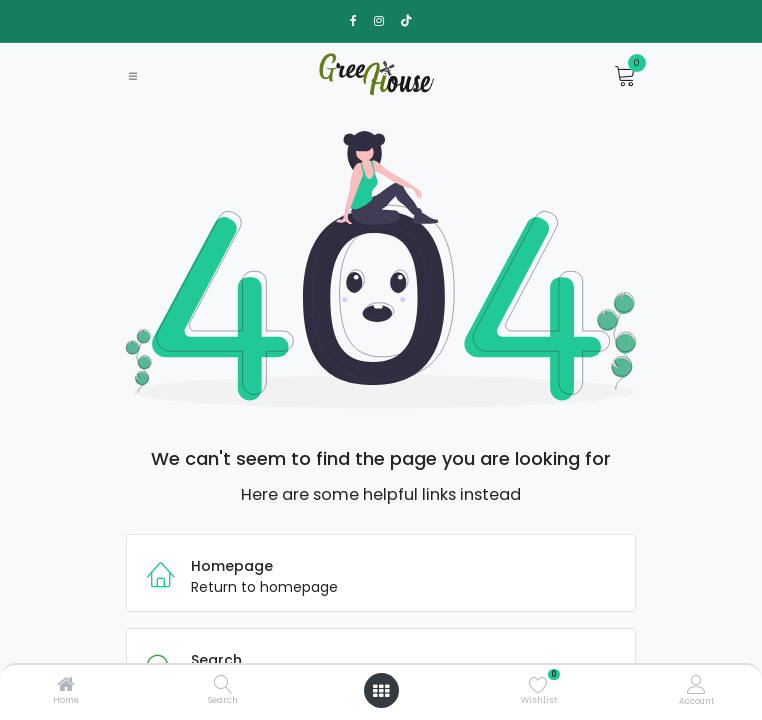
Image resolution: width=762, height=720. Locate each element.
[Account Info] (696, 684)
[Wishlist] (538, 684)
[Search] (223, 686)
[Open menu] (381, 691)
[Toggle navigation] (133, 75)
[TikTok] (406, 21)
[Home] (66, 686)
